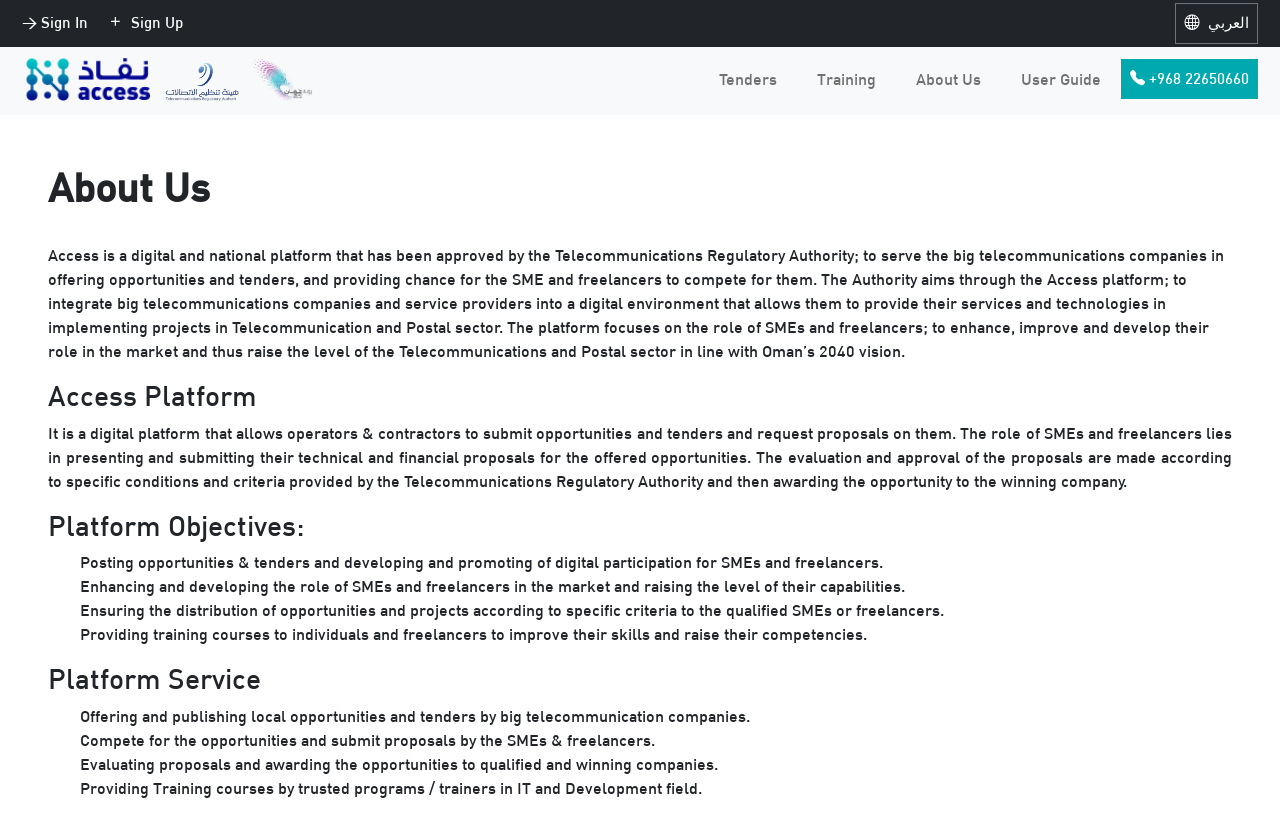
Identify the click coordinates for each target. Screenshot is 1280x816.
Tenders (748, 79)
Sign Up (145, 22)
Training (846, 79)
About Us (948, 79)
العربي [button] (1216, 22)
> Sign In (55, 22)
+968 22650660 (1189, 78)
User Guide (1061, 79)
